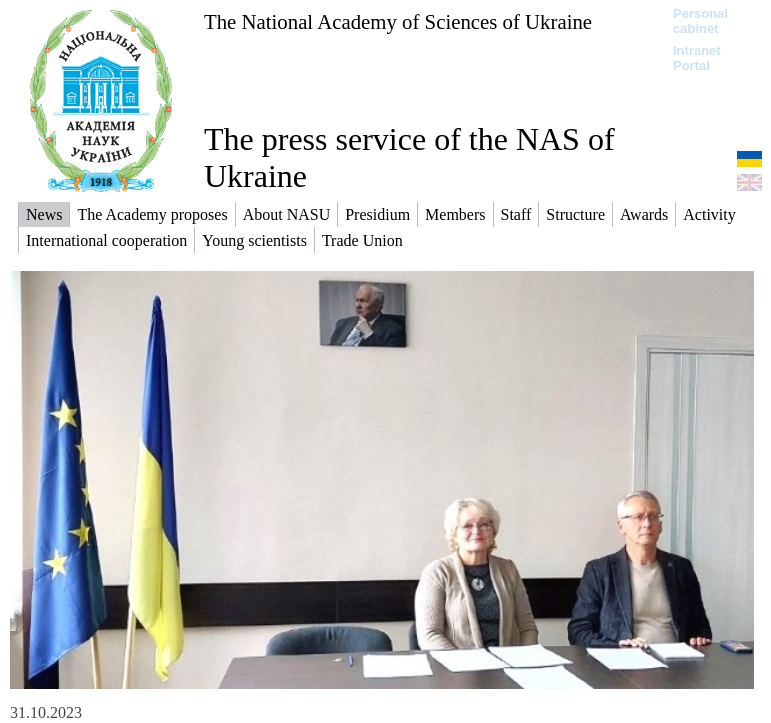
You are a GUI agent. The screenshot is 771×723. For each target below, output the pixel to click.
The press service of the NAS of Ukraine (409, 157)
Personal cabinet (700, 21)
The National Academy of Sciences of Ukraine (398, 21)
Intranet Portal (697, 58)
